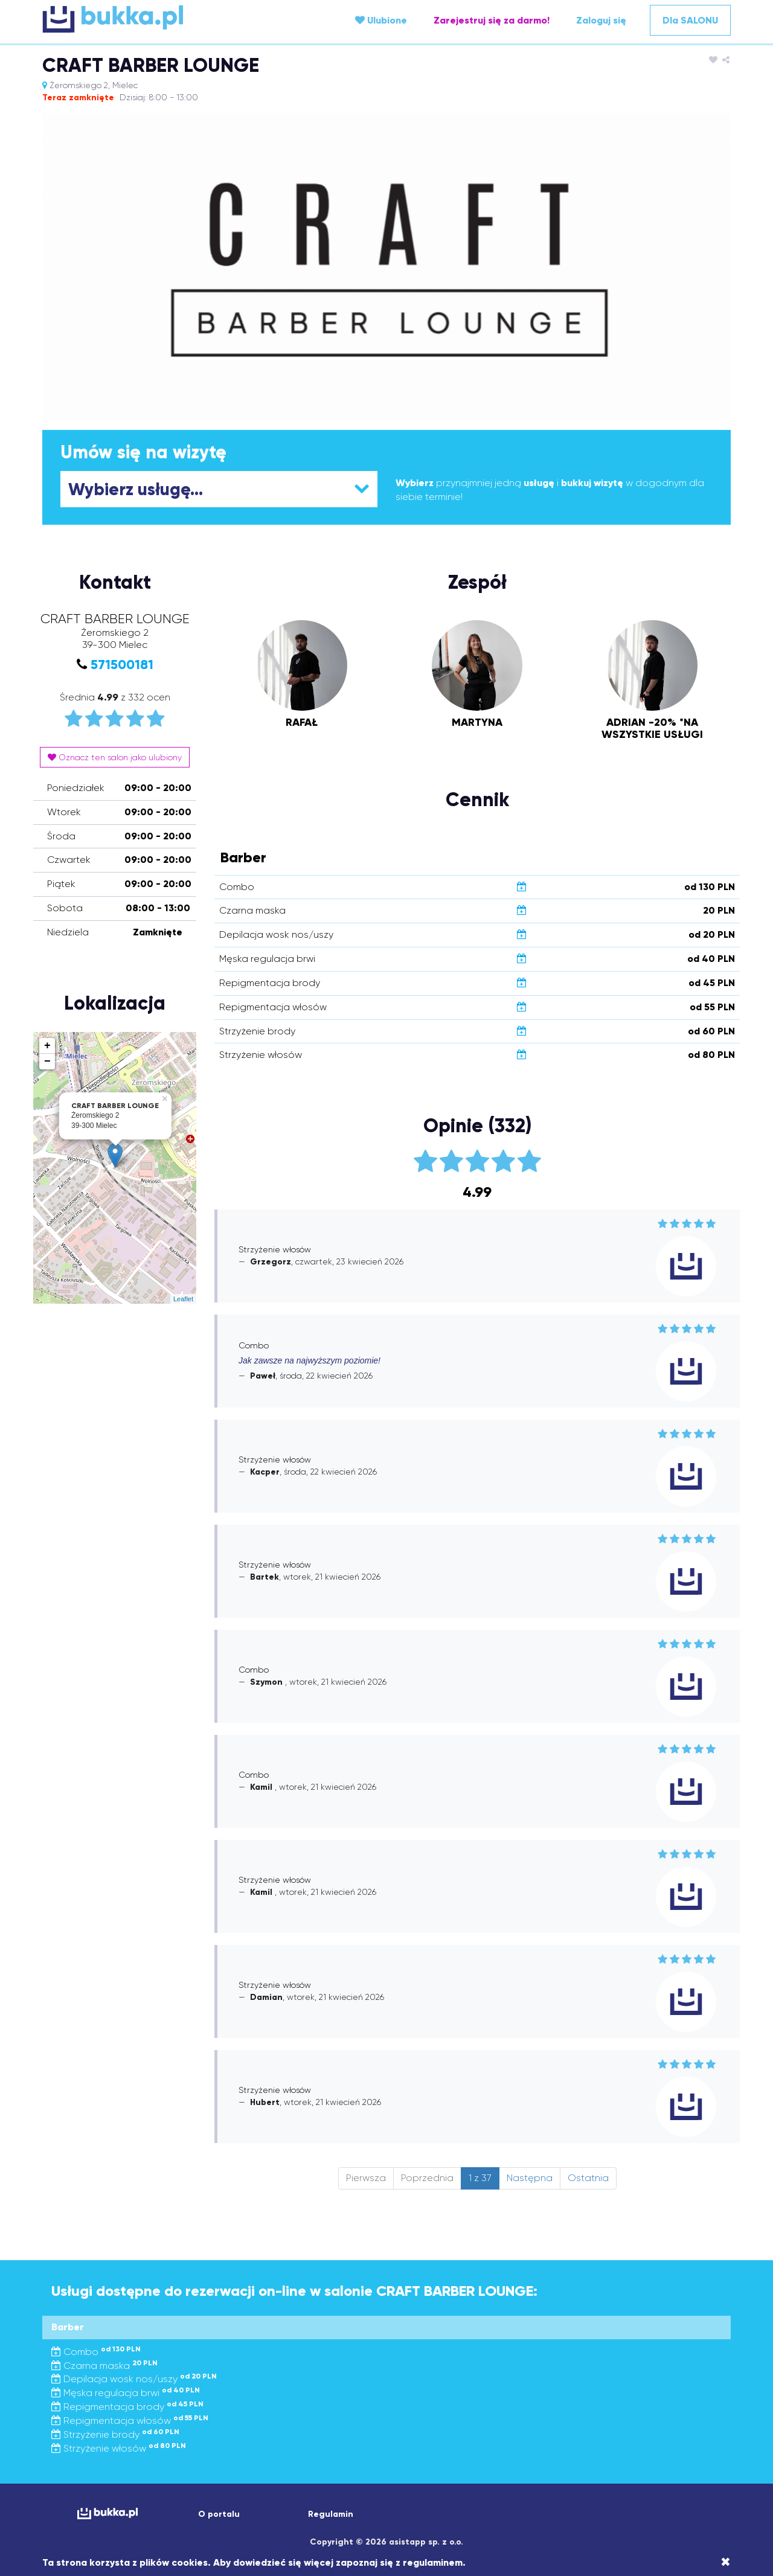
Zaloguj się (601, 20)
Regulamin (330, 2514)
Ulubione (381, 20)
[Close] (725, 2562)
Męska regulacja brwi (125, 2392)
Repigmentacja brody (127, 2406)
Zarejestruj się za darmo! (492, 20)
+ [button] (47, 1046)
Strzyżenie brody (115, 2434)
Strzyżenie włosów (118, 2448)
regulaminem (433, 2562)
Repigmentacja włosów (129, 2420)
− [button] (47, 1061)
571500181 (122, 664)
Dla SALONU (690, 20)
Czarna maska (104, 2365)
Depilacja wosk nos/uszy (134, 2379)
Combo (96, 2351)
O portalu (219, 2514)
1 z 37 (480, 2178)
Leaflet (183, 1298)
